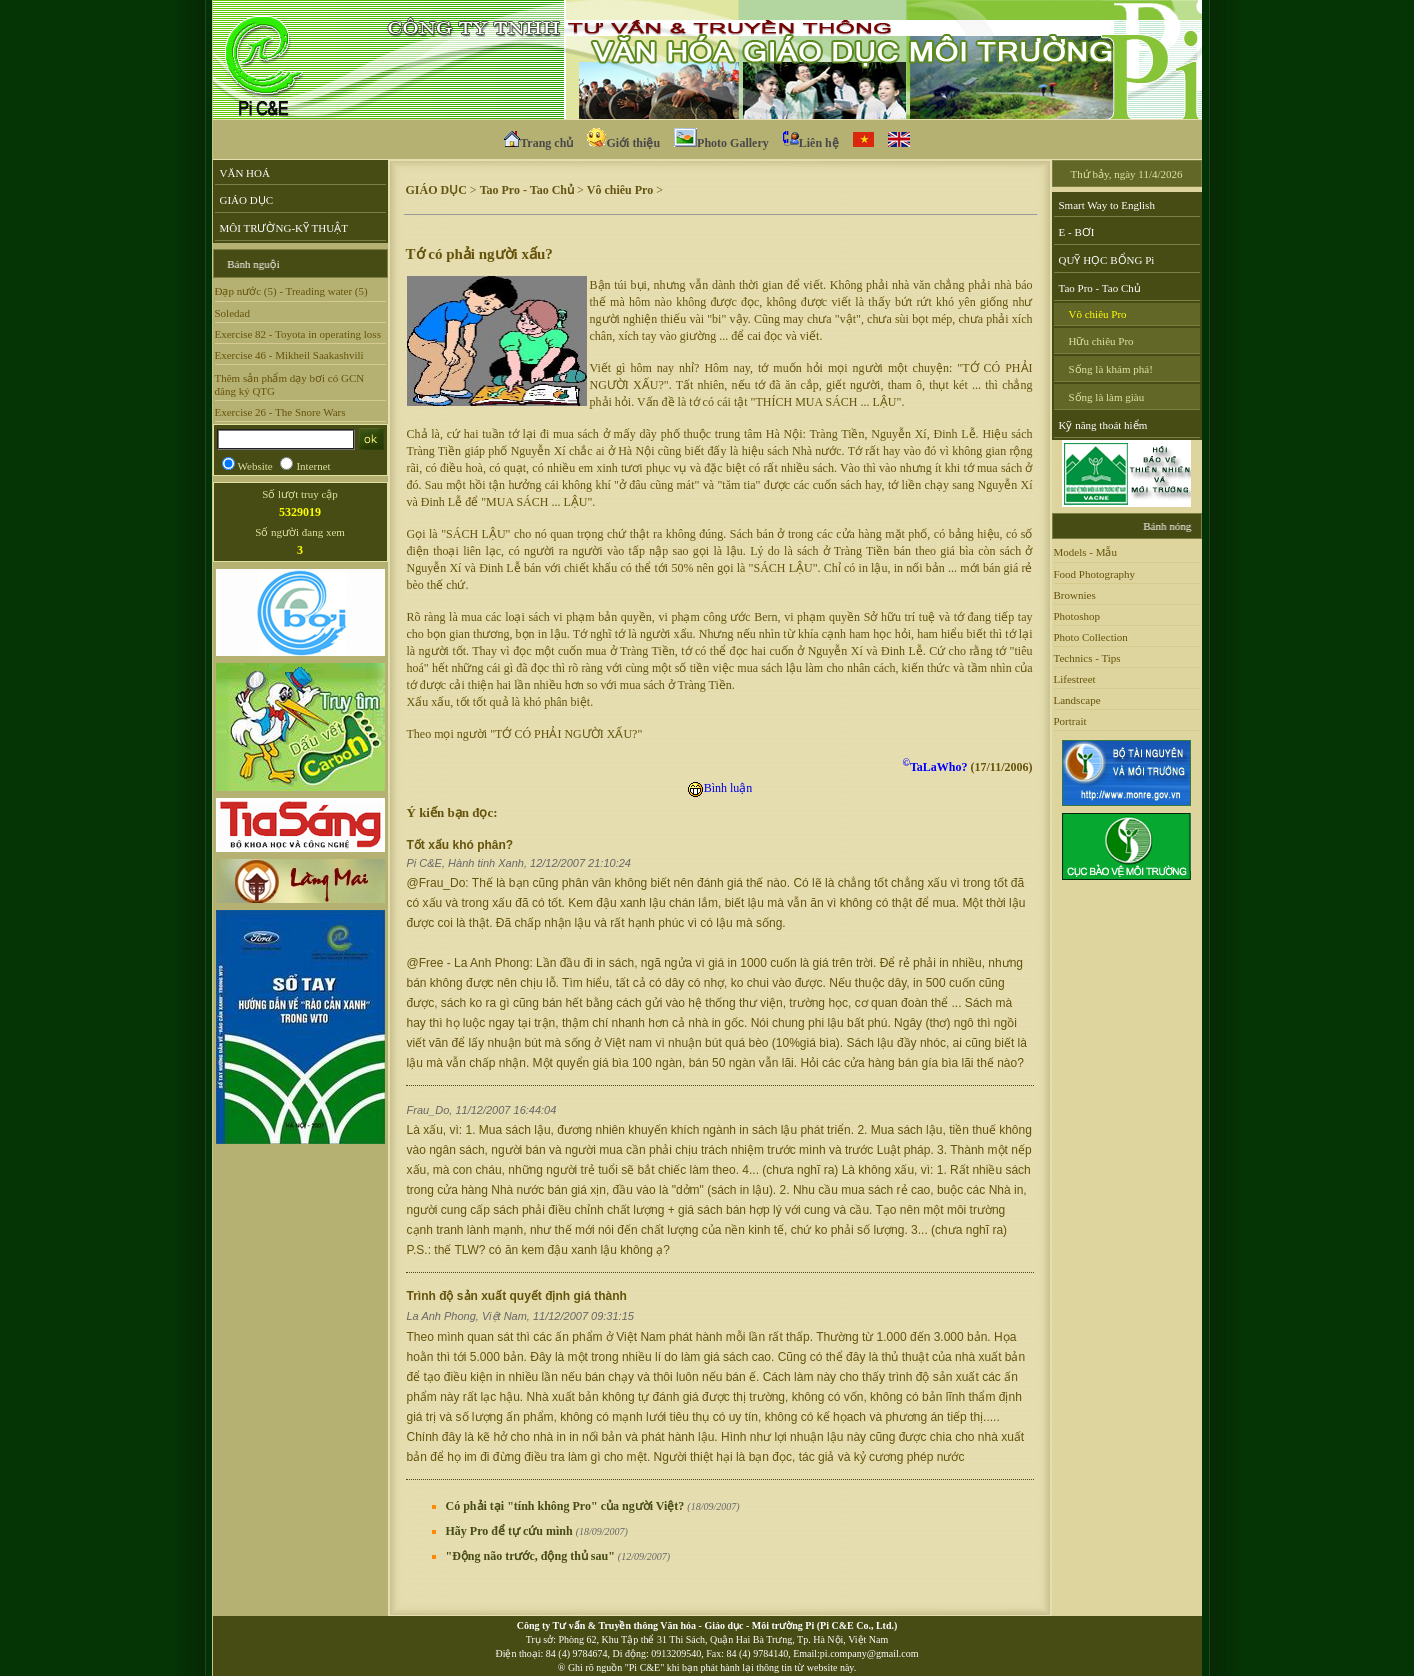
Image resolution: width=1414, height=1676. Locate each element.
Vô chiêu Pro (620, 190)
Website (255, 466)
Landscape (1077, 700)
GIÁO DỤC (247, 200)
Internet (313, 466)
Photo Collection (1091, 637)
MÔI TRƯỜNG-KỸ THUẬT (284, 228)
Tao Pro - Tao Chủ (527, 190)
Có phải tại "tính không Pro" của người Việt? (593, 1506)
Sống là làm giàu (1107, 397)
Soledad (232, 313)
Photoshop (1077, 616)
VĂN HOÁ (245, 173)
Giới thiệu (623, 141)
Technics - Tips (1087, 658)
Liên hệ (811, 141)
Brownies (1075, 595)
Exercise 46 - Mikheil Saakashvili (289, 355)
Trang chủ (538, 141)
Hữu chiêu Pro (1101, 341)
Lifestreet (1075, 679)
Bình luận (720, 788)
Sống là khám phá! (1111, 369)
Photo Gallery (721, 141)
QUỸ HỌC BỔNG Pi (1107, 260)
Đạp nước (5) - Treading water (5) (291, 291)
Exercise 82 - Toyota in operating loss (298, 334)
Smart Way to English (1107, 205)
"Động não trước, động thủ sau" (558, 1556)
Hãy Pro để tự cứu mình (537, 1531)
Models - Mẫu (1085, 552)
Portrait (1070, 721)
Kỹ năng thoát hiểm (1103, 425)
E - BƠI (1077, 232)
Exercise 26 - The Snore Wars (280, 412)
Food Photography (1095, 574)
